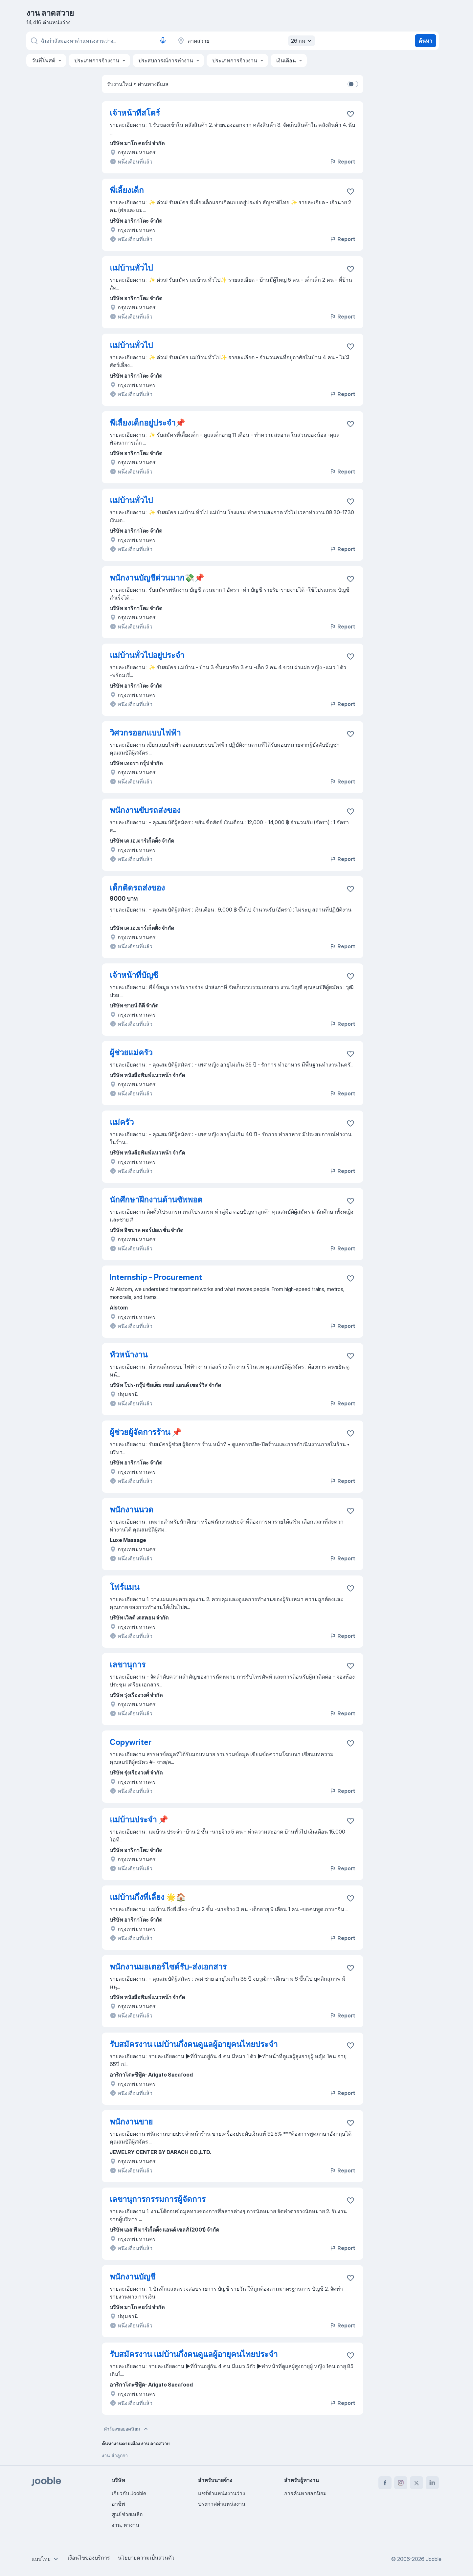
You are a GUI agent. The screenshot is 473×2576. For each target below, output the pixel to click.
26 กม (302, 41)
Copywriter (130, 1742)
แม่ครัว (122, 1122)
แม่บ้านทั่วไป (131, 268)
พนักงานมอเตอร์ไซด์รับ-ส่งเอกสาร (168, 1966)
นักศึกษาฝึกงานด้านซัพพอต (156, 1199)
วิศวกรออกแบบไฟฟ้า (145, 733)
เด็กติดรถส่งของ (137, 887)
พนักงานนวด (131, 1509)
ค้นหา (425, 40)
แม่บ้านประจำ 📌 (139, 1819)
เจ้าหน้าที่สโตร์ (135, 113)
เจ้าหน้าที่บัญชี (134, 975)
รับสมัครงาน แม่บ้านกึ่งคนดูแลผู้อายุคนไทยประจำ (194, 2044)
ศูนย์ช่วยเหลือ (127, 2514)
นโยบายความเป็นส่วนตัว (146, 2557)
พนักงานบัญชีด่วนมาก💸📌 (157, 578)
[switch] (353, 84)
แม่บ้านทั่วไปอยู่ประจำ (147, 655)
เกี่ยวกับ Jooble (129, 2493)
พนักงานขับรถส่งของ (145, 810)
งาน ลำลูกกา (115, 2455)
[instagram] (400, 2482)
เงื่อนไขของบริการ (89, 2557)
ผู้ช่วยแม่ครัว (131, 1052)
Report (342, 161)
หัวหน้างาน (128, 1354)
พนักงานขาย (131, 2121)
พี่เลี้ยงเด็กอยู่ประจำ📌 (147, 423)
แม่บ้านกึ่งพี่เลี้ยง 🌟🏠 (148, 1897)
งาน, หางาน (125, 2524)
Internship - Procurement (156, 1277)
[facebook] (385, 2482)
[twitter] (416, 2482)
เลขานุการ (128, 1664)
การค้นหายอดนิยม (305, 2493)
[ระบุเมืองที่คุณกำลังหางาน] (245, 41)
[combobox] (46, 2558)
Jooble (433, 2559)
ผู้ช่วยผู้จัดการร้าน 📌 (146, 1432)
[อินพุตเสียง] (162, 40)
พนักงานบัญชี (132, 2276)
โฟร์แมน (124, 1587)
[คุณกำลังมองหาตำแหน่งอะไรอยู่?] (98, 41)
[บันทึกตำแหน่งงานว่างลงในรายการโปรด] (350, 114)
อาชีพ (118, 2503)
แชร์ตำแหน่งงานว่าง (221, 2493)
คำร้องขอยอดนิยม (126, 2429)
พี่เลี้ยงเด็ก (127, 190)
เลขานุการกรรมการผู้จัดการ (158, 2199)
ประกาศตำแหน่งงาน (221, 2503)
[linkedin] (432, 2482)
